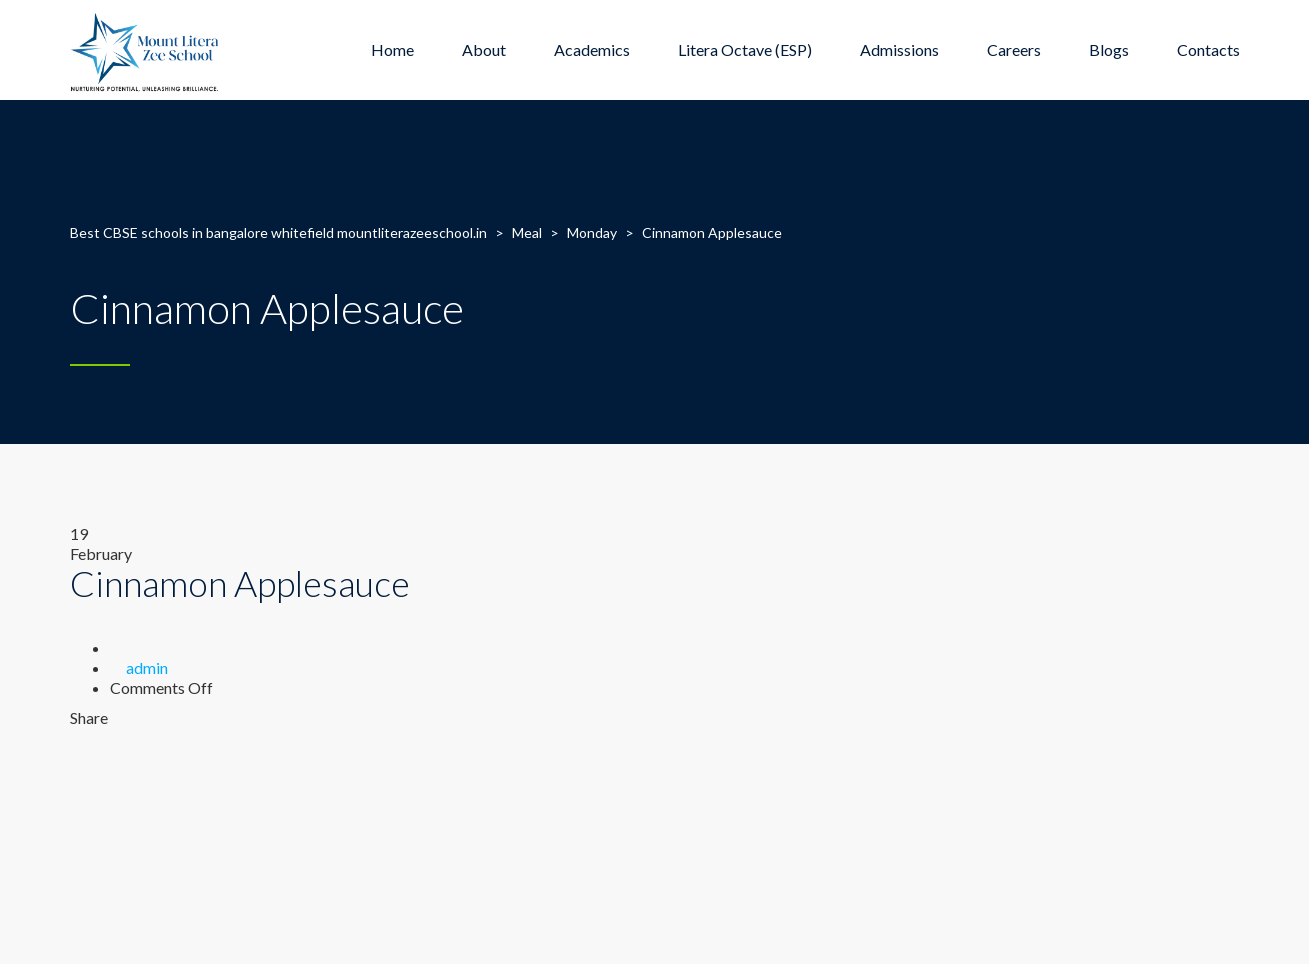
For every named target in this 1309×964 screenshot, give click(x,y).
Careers (1014, 49)
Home (392, 49)
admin (147, 667)
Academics (592, 49)
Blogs (1109, 49)
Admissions (899, 49)
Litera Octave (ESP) (745, 49)
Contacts (1208, 49)
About (484, 49)
